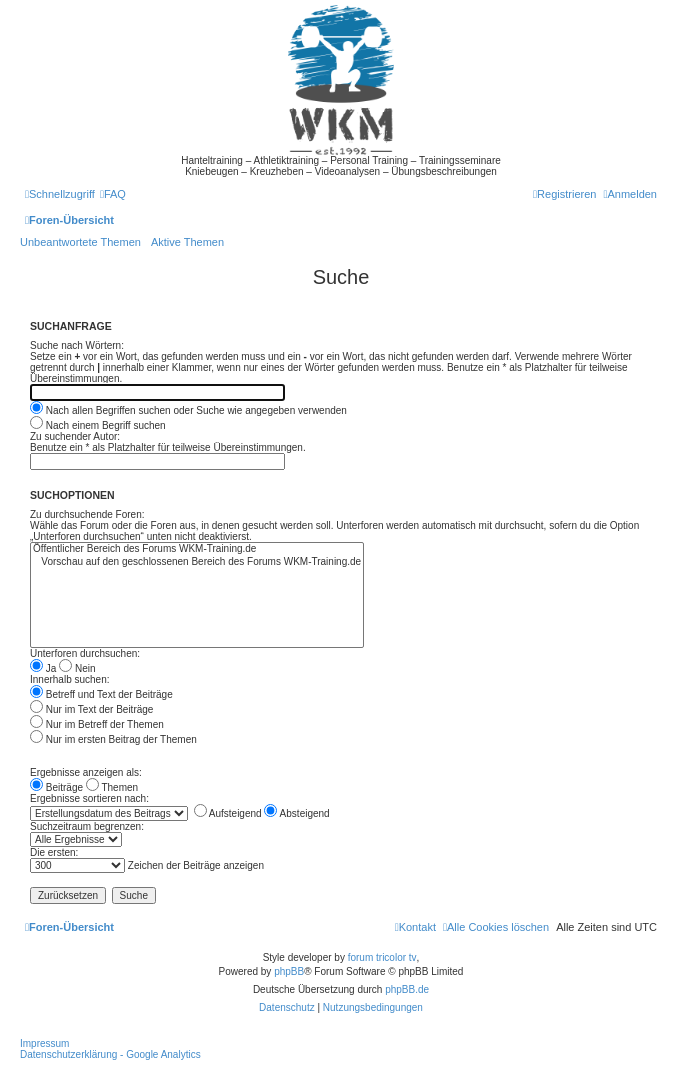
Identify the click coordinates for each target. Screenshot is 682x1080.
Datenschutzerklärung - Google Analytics (110, 1054)
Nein (77, 668)
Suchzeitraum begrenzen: (87, 826)
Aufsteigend (228, 813)
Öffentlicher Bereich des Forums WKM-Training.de (197, 549)
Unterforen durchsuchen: (85, 653)
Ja (43, 668)
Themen (112, 787)
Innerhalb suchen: (70, 679)
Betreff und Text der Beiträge (101, 694)
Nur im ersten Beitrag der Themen (113, 739)
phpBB (289, 971)
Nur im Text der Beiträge (91, 709)
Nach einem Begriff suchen (98, 425)
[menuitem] (113, 194)
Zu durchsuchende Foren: (87, 514)
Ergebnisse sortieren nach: (89, 798)
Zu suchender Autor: (75, 436)
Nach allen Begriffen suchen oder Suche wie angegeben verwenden (188, 410)
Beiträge (56, 787)
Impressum (44, 1043)
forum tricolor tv (382, 957)
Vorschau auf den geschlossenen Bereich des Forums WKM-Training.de (197, 562)
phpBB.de (407, 989)
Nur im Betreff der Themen (97, 724)
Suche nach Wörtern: (77, 345)
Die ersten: (54, 852)
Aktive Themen (187, 242)
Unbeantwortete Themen (80, 242)
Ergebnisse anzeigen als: (86, 772)
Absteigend (296, 813)
